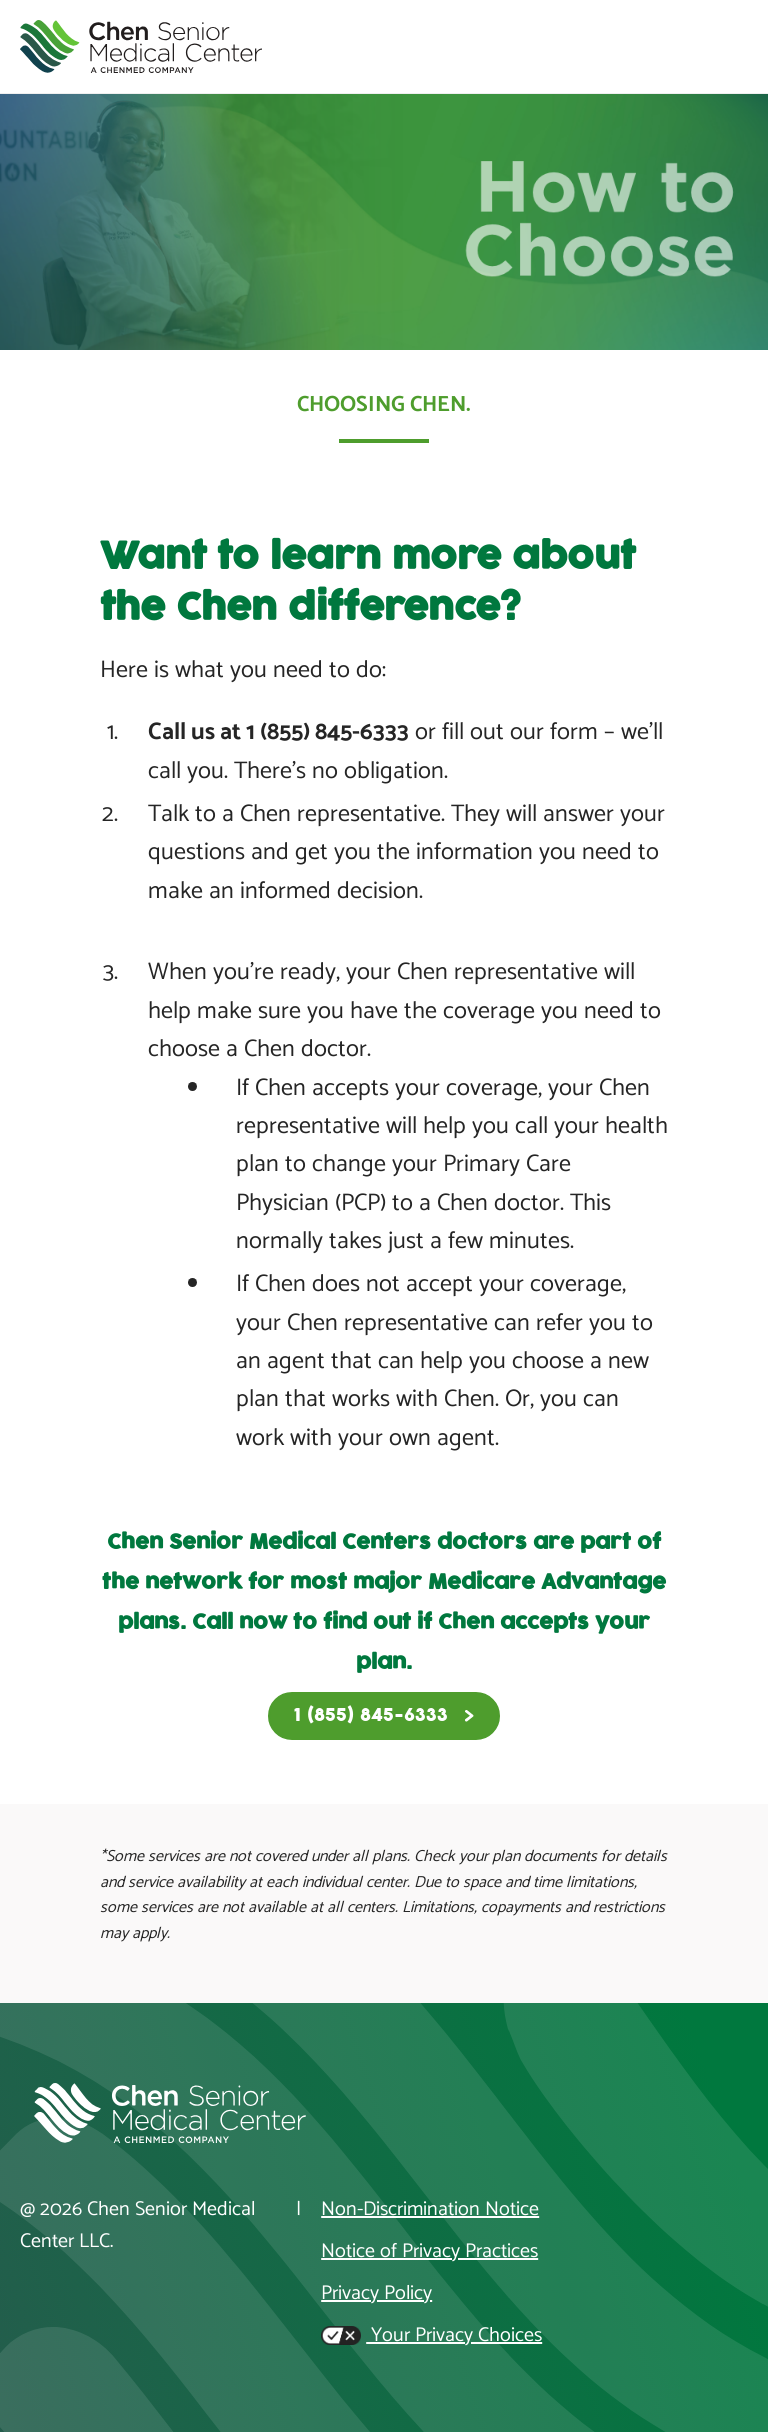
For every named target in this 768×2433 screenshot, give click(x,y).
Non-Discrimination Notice (430, 2210)
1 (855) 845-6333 (371, 1715)
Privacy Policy (376, 2294)
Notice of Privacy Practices (429, 2252)
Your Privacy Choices (431, 2336)
